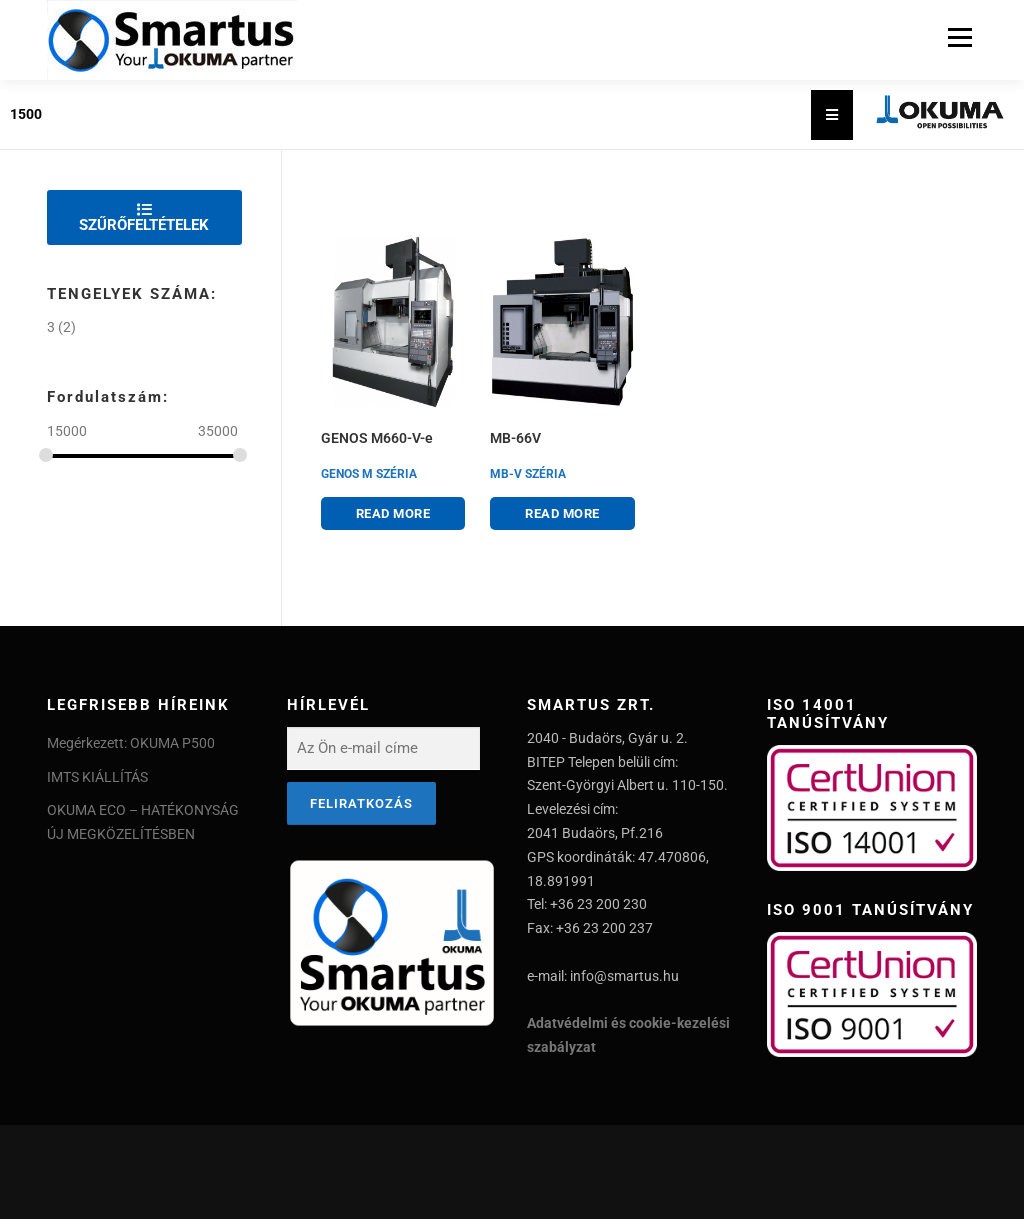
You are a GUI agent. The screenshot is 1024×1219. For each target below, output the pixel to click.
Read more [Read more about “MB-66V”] (562, 513)
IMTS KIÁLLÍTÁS (97, 777)
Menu (959, 37)
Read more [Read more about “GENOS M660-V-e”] (393, 513)
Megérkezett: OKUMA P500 (131, 743)
